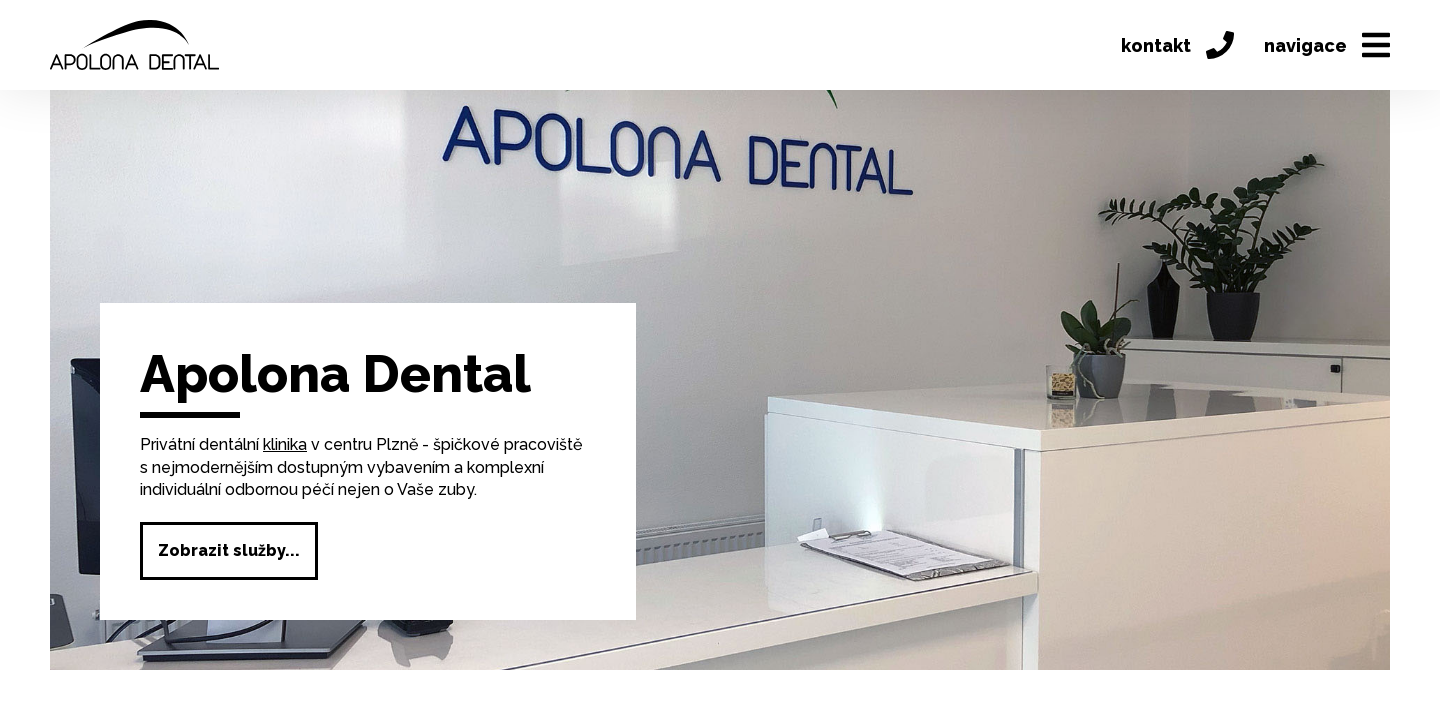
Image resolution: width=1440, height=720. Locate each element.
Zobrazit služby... (229, 550)
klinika (285, 444)
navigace (1327, 45)
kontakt (1177, 45)
